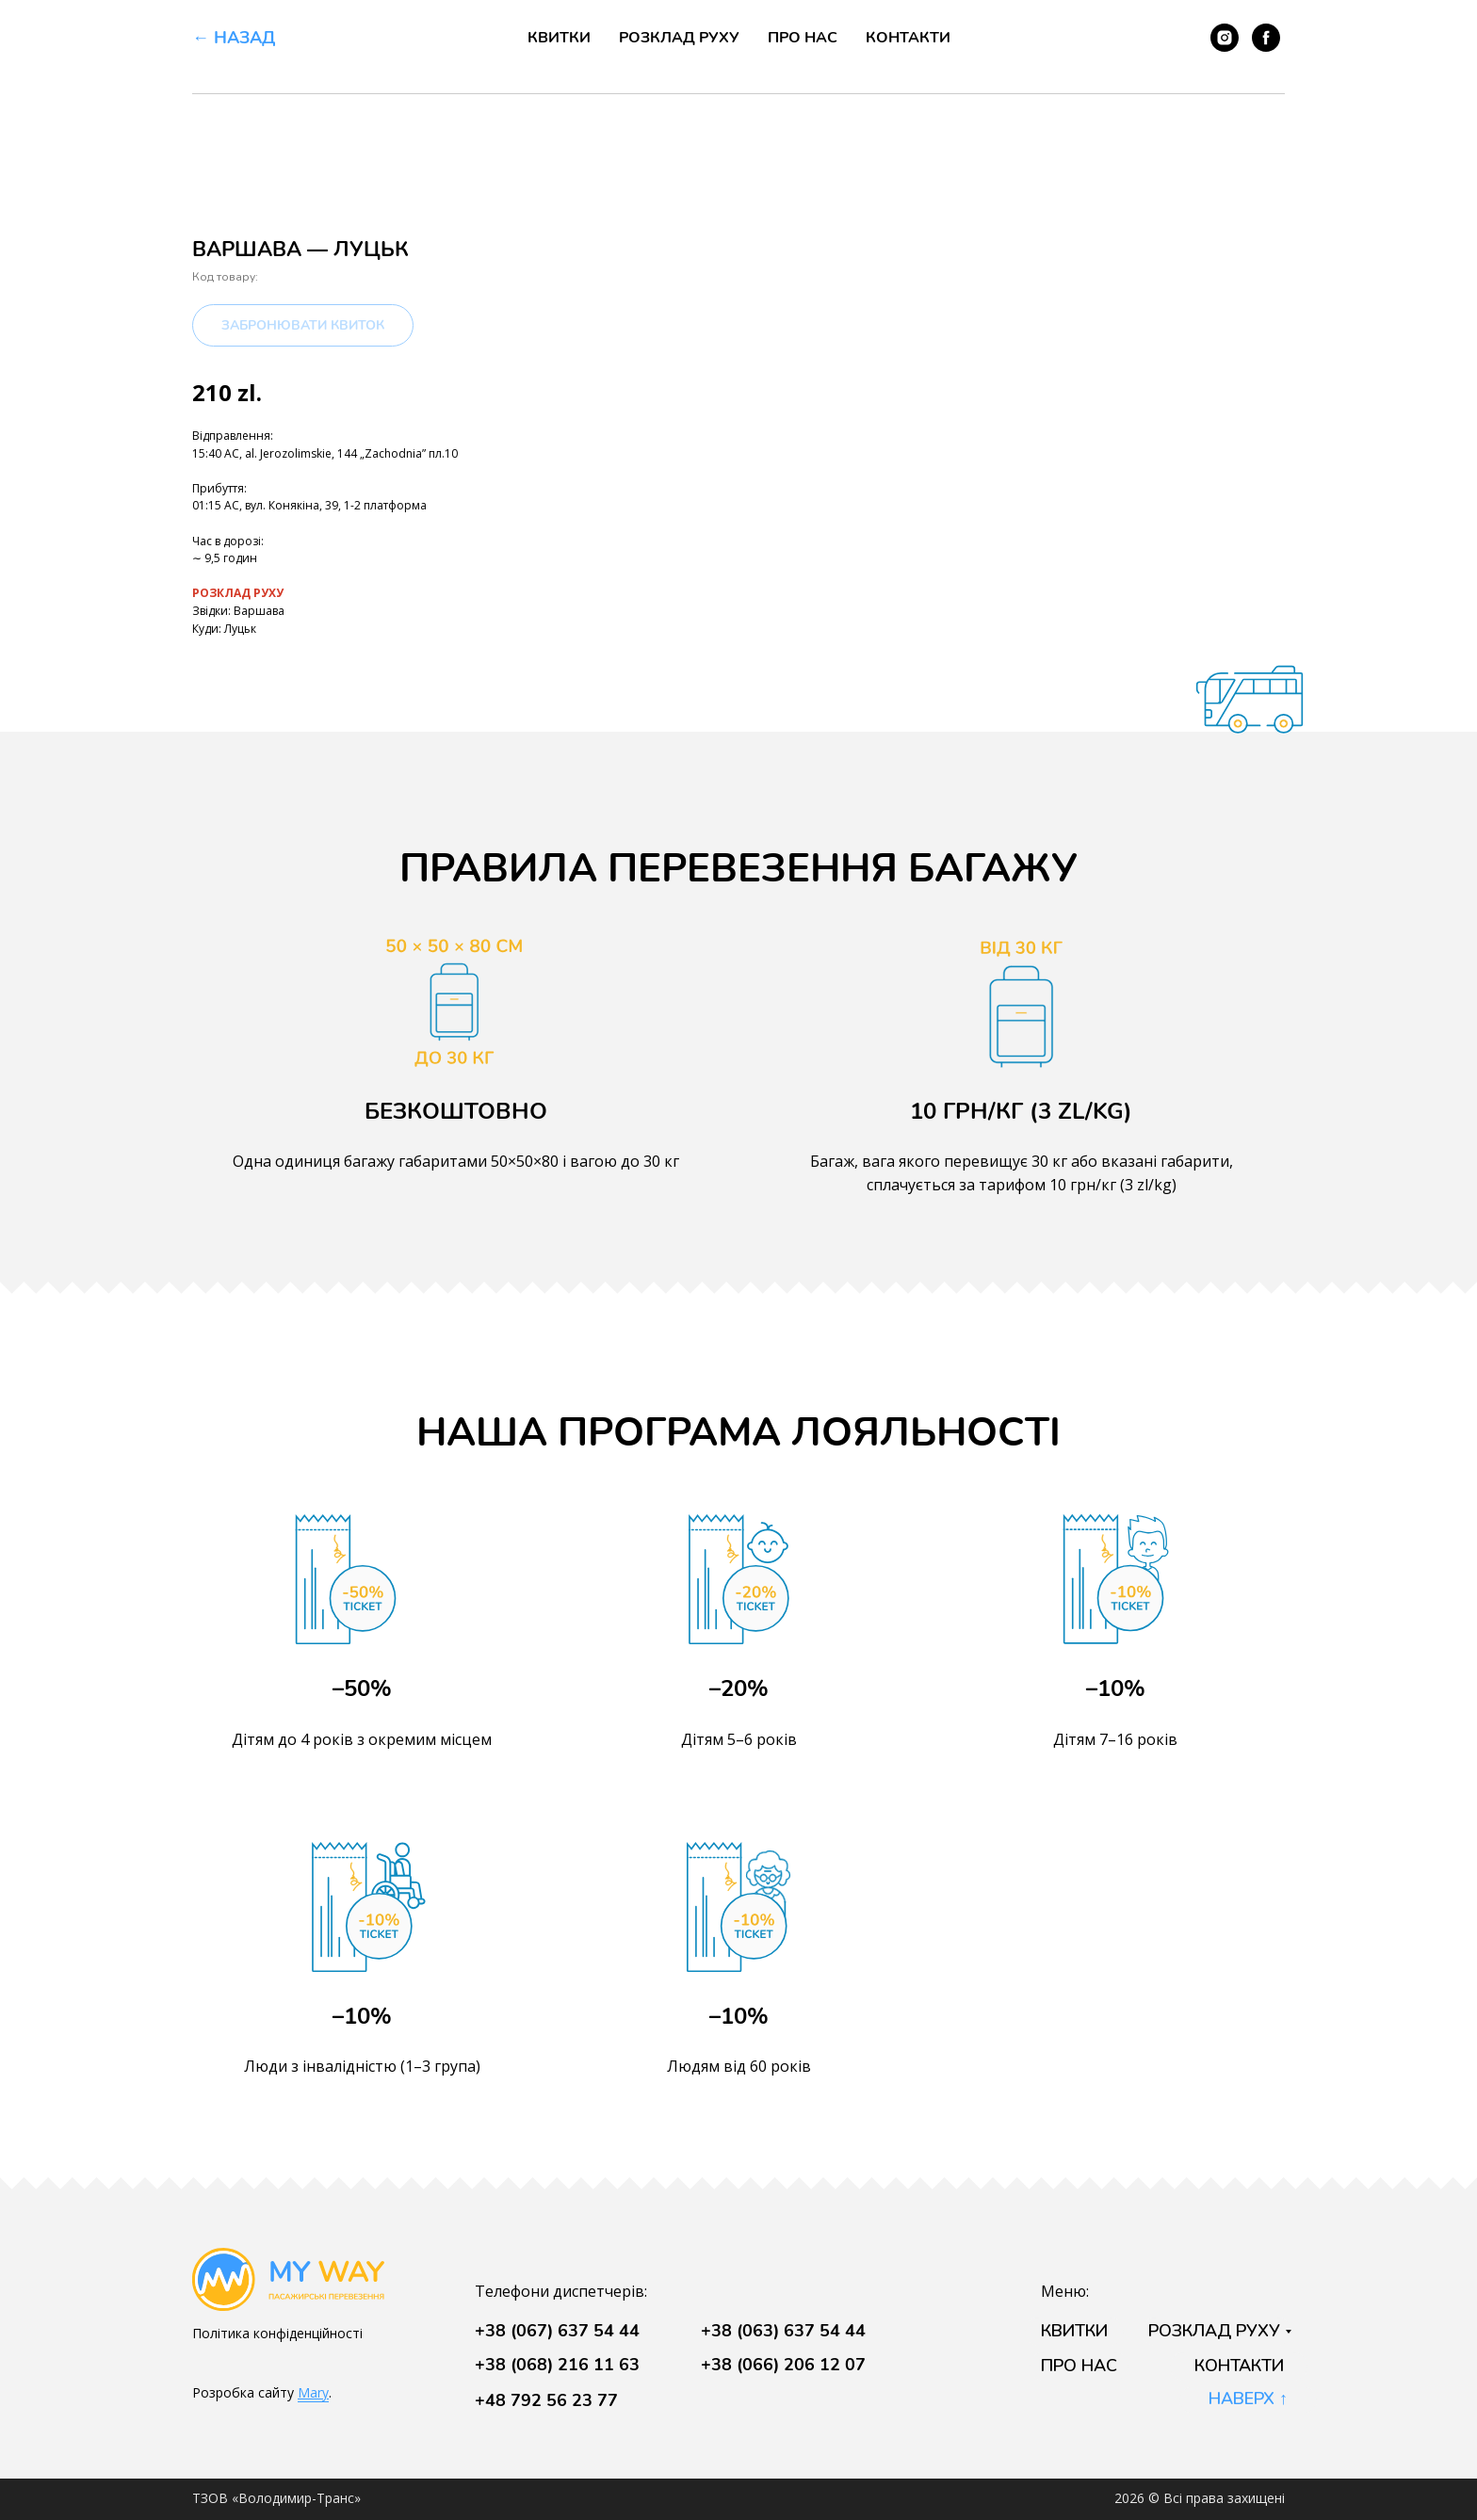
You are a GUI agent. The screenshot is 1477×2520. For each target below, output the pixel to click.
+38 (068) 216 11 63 (557, 2364)
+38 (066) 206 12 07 (783, 2364)
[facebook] (1266, 38)
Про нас (802, 37)
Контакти (908, 37)
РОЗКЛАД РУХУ (238, 593)
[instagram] (1224, 38)
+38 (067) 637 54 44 (557, 2330)
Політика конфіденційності (277, 2333)
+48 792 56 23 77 (546, 2400)
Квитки (559, 37)
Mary (313, 2392)
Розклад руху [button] (679, 37)
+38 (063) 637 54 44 (783, 2330)
